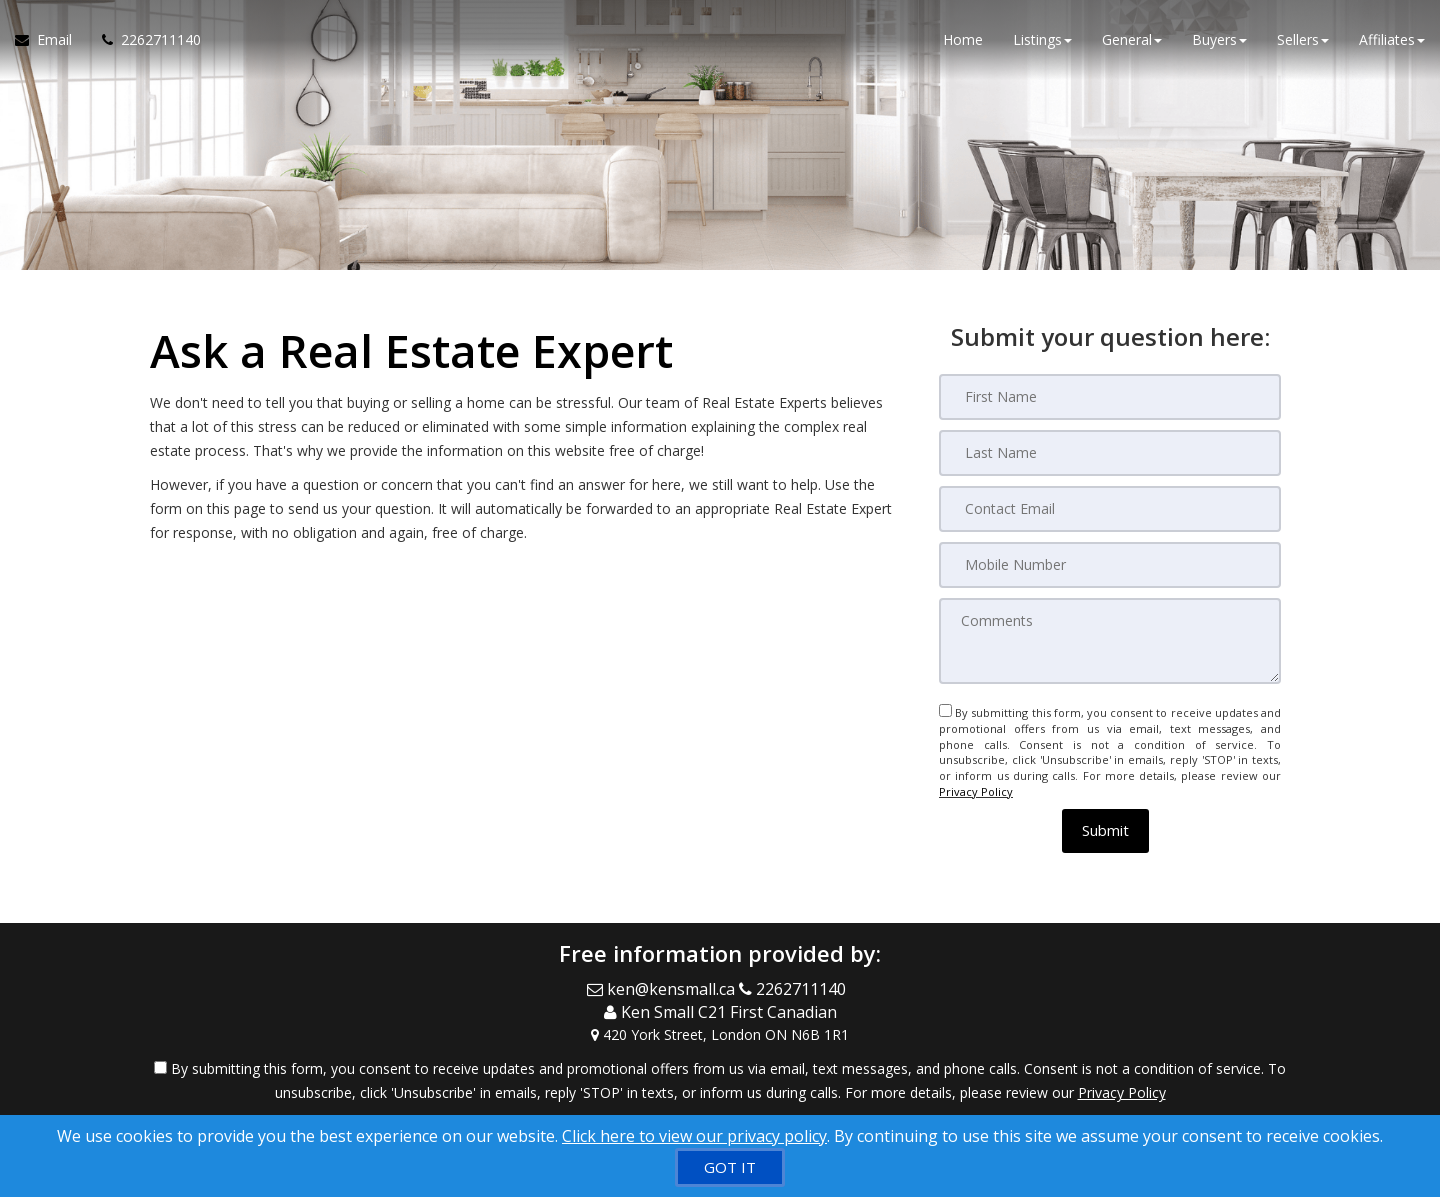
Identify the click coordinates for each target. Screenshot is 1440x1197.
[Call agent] (144, 40)
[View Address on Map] (720, 1035)
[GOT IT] (730, 1167)
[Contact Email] (1110, 509)
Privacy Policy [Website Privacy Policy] (976, 791)
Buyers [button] (1219, 39)
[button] (1105, 830)
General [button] (1132, 39)
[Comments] (1110, 641)
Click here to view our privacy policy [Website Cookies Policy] (694, 1136)
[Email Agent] (51, 40)
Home (963, 39)
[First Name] (1110, 397)
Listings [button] (1042, 39)
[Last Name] (1110, 453)
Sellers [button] (1303, 39)
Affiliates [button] (1392, 39)
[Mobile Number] (1110, 565)
